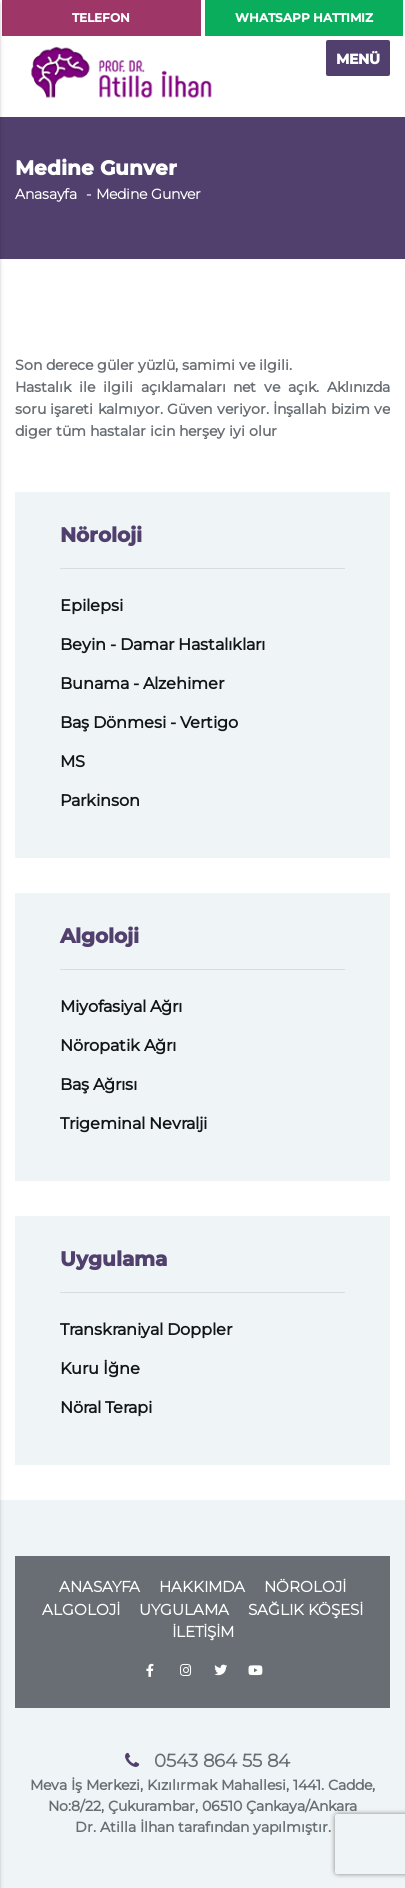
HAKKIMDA (202, 1586)
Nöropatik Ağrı (118, 1045)
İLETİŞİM (203, 1631)
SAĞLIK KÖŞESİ (305, 1609)
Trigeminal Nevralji (133, 1123)
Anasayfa (46, 194)
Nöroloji (101, 535)
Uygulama (113, 1259)
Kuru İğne (100, 1368)
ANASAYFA (99, 1586)
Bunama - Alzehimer (142, 683)
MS (72, 761)
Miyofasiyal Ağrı (121, 1006)
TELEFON (101, 17)
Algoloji (99, 936)
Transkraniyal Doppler (146, 1329)
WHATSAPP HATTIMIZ (304, 17)
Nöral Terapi (106, 1407)
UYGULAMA (184, 1609)
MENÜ (358, 59)
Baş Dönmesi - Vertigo (149, 722)
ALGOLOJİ (81, 1609)
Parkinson (100, 800)
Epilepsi (91, 605)
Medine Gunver (148, 194)
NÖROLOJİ (305, 1586)
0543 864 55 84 (222, 1761)
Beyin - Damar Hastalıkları (162, 644)
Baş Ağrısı (98, 1084)
